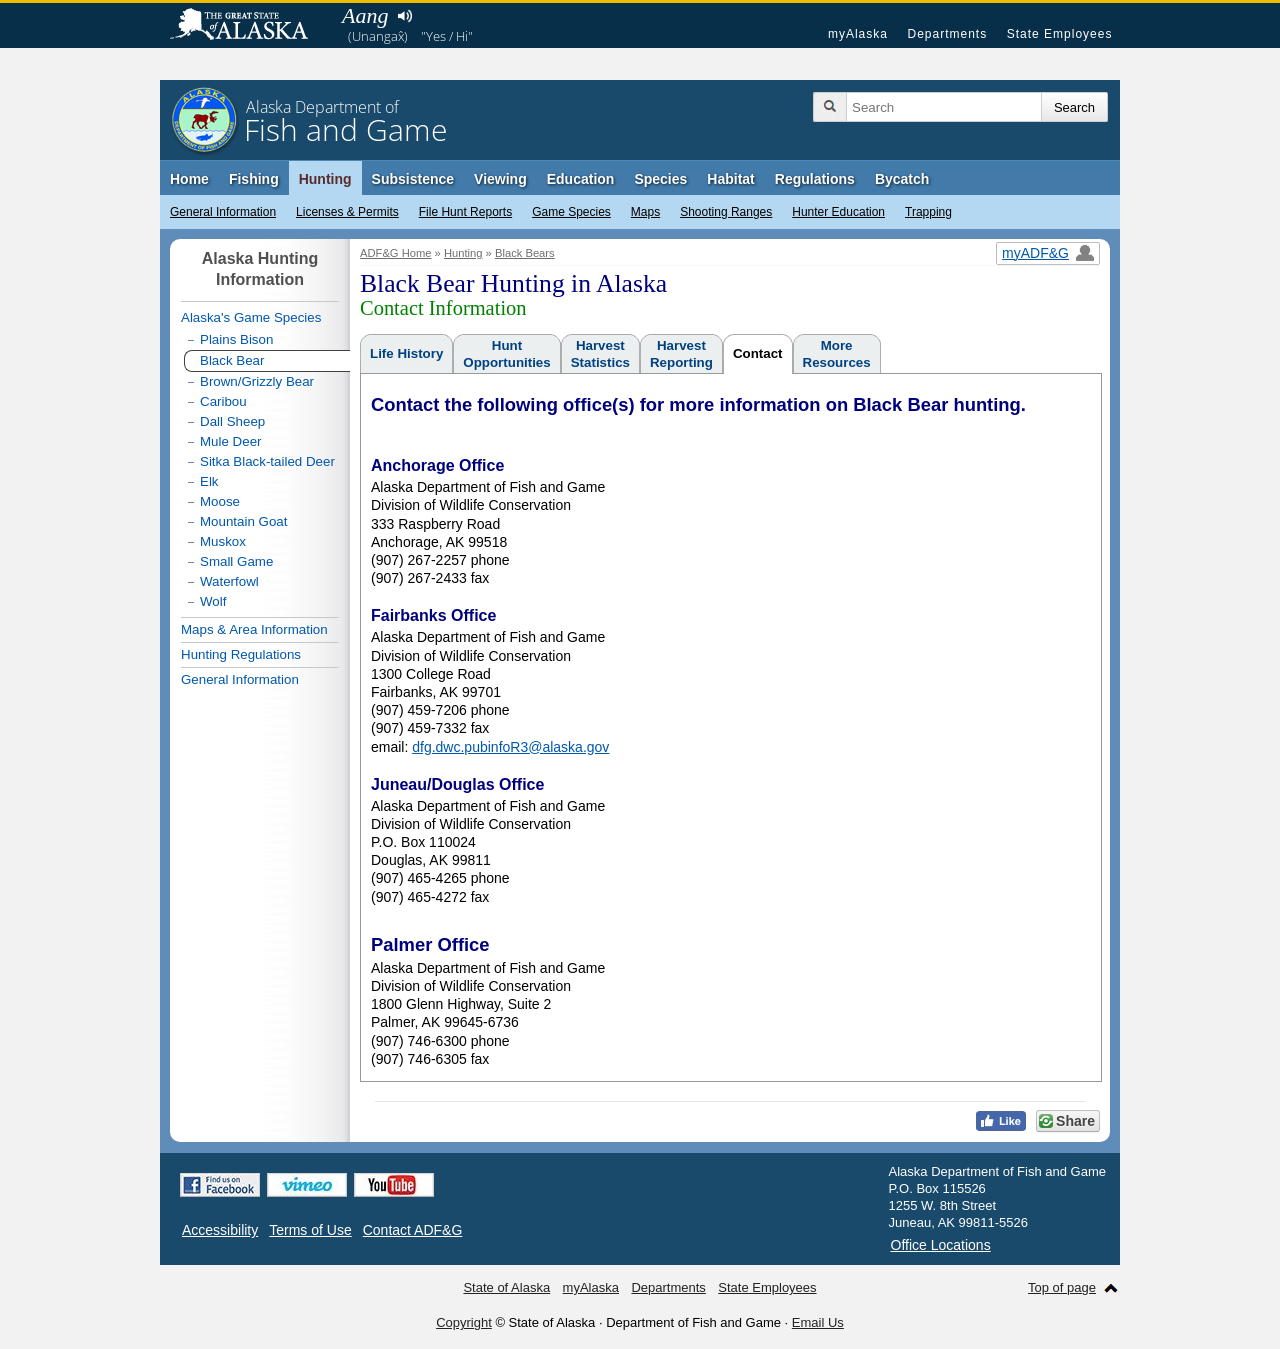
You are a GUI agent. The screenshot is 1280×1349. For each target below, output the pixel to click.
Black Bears (525, 253)
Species (660, 179)
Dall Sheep (232, 421)
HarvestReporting (681, 354)
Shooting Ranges (726, 212)
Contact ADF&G (413, 1230)
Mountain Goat (243, 521)
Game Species (571, 212)
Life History (406, 353)
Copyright (464, 1322)
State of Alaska (249, 26)
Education (581, 179)
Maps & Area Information (254, 629)
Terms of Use (310, 1230)
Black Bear (232, 360)
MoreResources (837, 354)
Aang (365, 15)
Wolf (213, 601)
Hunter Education (838, 212)
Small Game (236, 561)
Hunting (325, 179)
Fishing (254, 179)
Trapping (928, 212)
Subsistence (413, 179)
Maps (645, 212)
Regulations (815, 179)
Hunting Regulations (241, 654)
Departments (947, 34)
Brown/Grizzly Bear (257, 381)
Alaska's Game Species (251, 317)
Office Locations (941, 1245)
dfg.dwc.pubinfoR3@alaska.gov (510, 747)
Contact (758, 353)
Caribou (223, 401)
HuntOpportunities (506, 354)
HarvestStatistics (600, 354)
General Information (223, 212)
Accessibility (220, 1230)
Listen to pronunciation (404, 16)
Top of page (1062, 1287)
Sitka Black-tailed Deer (267, 461)
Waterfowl (229, 581)
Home (189, 179)
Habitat (730, 179)
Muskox (223, 541)
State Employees (1060, 34)
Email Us (818, 1322)
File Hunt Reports (465, 212)
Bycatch (902, 179)
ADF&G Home (396, 253)
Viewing (500, 179)
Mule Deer (230, 441)
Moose (220, 501)
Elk (209, 481)
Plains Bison (236, 339)
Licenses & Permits (347, 212)
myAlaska (858, 34)
